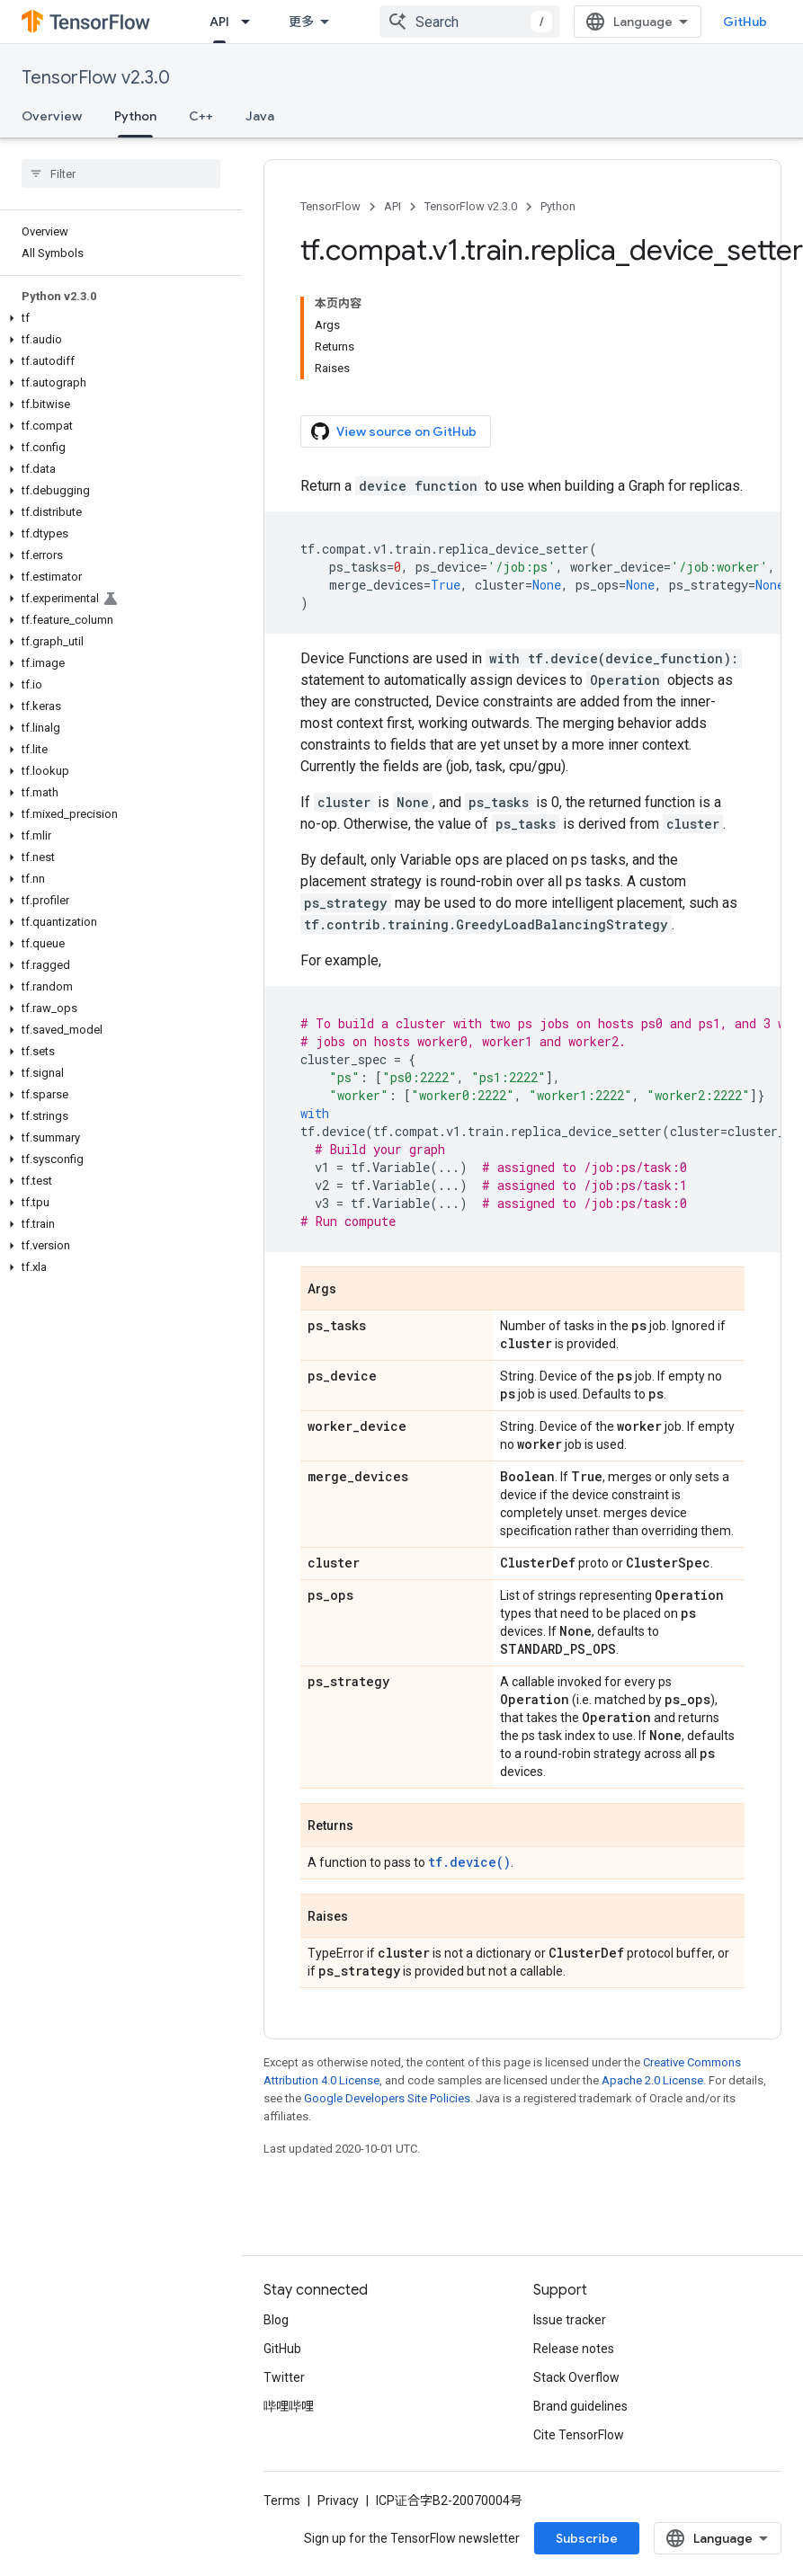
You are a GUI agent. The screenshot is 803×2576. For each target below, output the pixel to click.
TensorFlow (330, 206)
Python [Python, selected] (135, 116)
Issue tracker (569, 2320)
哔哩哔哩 (288, 2406)
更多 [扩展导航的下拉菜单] (301, 21)
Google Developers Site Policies (387, 2098)
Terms (281, 2500)
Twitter (284, 2377)
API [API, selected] (219, 21)
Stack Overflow (576, 2377)
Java (259, 116)
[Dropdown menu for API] (250, 21)
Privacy (338, 2500)
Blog (276, 2320)
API (392, 206)
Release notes (573, 2348)
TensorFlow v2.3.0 (96, 78)
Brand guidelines (580, 2406)
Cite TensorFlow (578, 2435)
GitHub (745, 21)
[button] (117, 318)
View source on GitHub (394, 431)
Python (557, 206)
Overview (52, 116)
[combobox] (469, 21)
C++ (201, 116)
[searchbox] (121, 173)
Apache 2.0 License (652, 2080)
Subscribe (587, 2538)
